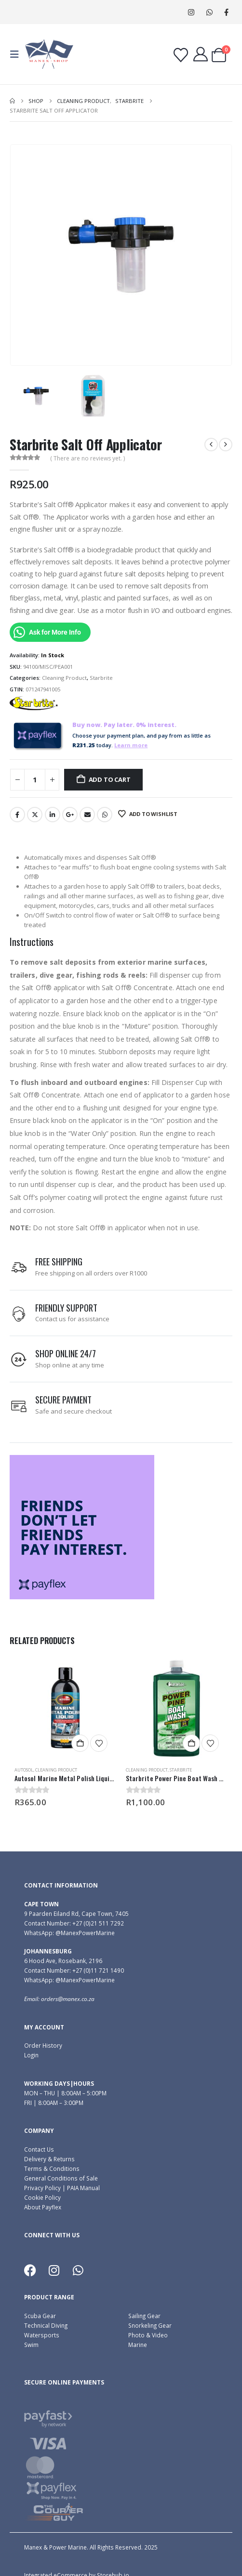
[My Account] (200, 54)
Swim (31, 2344)
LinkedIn (52, 814)
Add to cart (110, 779)
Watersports (41, 2335)
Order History (43, 2045)
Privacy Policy (42, 2188)
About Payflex (42, 2207)
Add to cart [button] (80, 1743)
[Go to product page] (65, 1708)
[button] (17, 54)
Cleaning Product (64, 677)
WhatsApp (209, 12)
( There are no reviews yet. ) (87, 458)
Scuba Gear (40, 2316)
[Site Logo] (49, 54)
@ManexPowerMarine (85, 1933)
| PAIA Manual (80, 2188)
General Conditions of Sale (61, 2178)
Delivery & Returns (49, 2159)
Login (31, 2055)
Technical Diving (45, 2325)
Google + (70, 814)
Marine (137, 2344)
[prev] (211, 444)
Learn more (131, 745)
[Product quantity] (34, 780)
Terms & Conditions (52, 2168)
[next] (225, 444)
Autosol (23, 1770)
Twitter (34, 814)
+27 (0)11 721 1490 (98, 1970)
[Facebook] (226, 12)
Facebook (17, 814)
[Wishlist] (180, 55)
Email (87, 814)
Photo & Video (148, 2335)
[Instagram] (191, 12)
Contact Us (39, 2149)
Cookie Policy (42, 2197)
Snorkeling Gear (150, 2325)
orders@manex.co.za (67, 1998)
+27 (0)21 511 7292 (98, 1923)
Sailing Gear (144, 2316)
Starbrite (101, 677)
